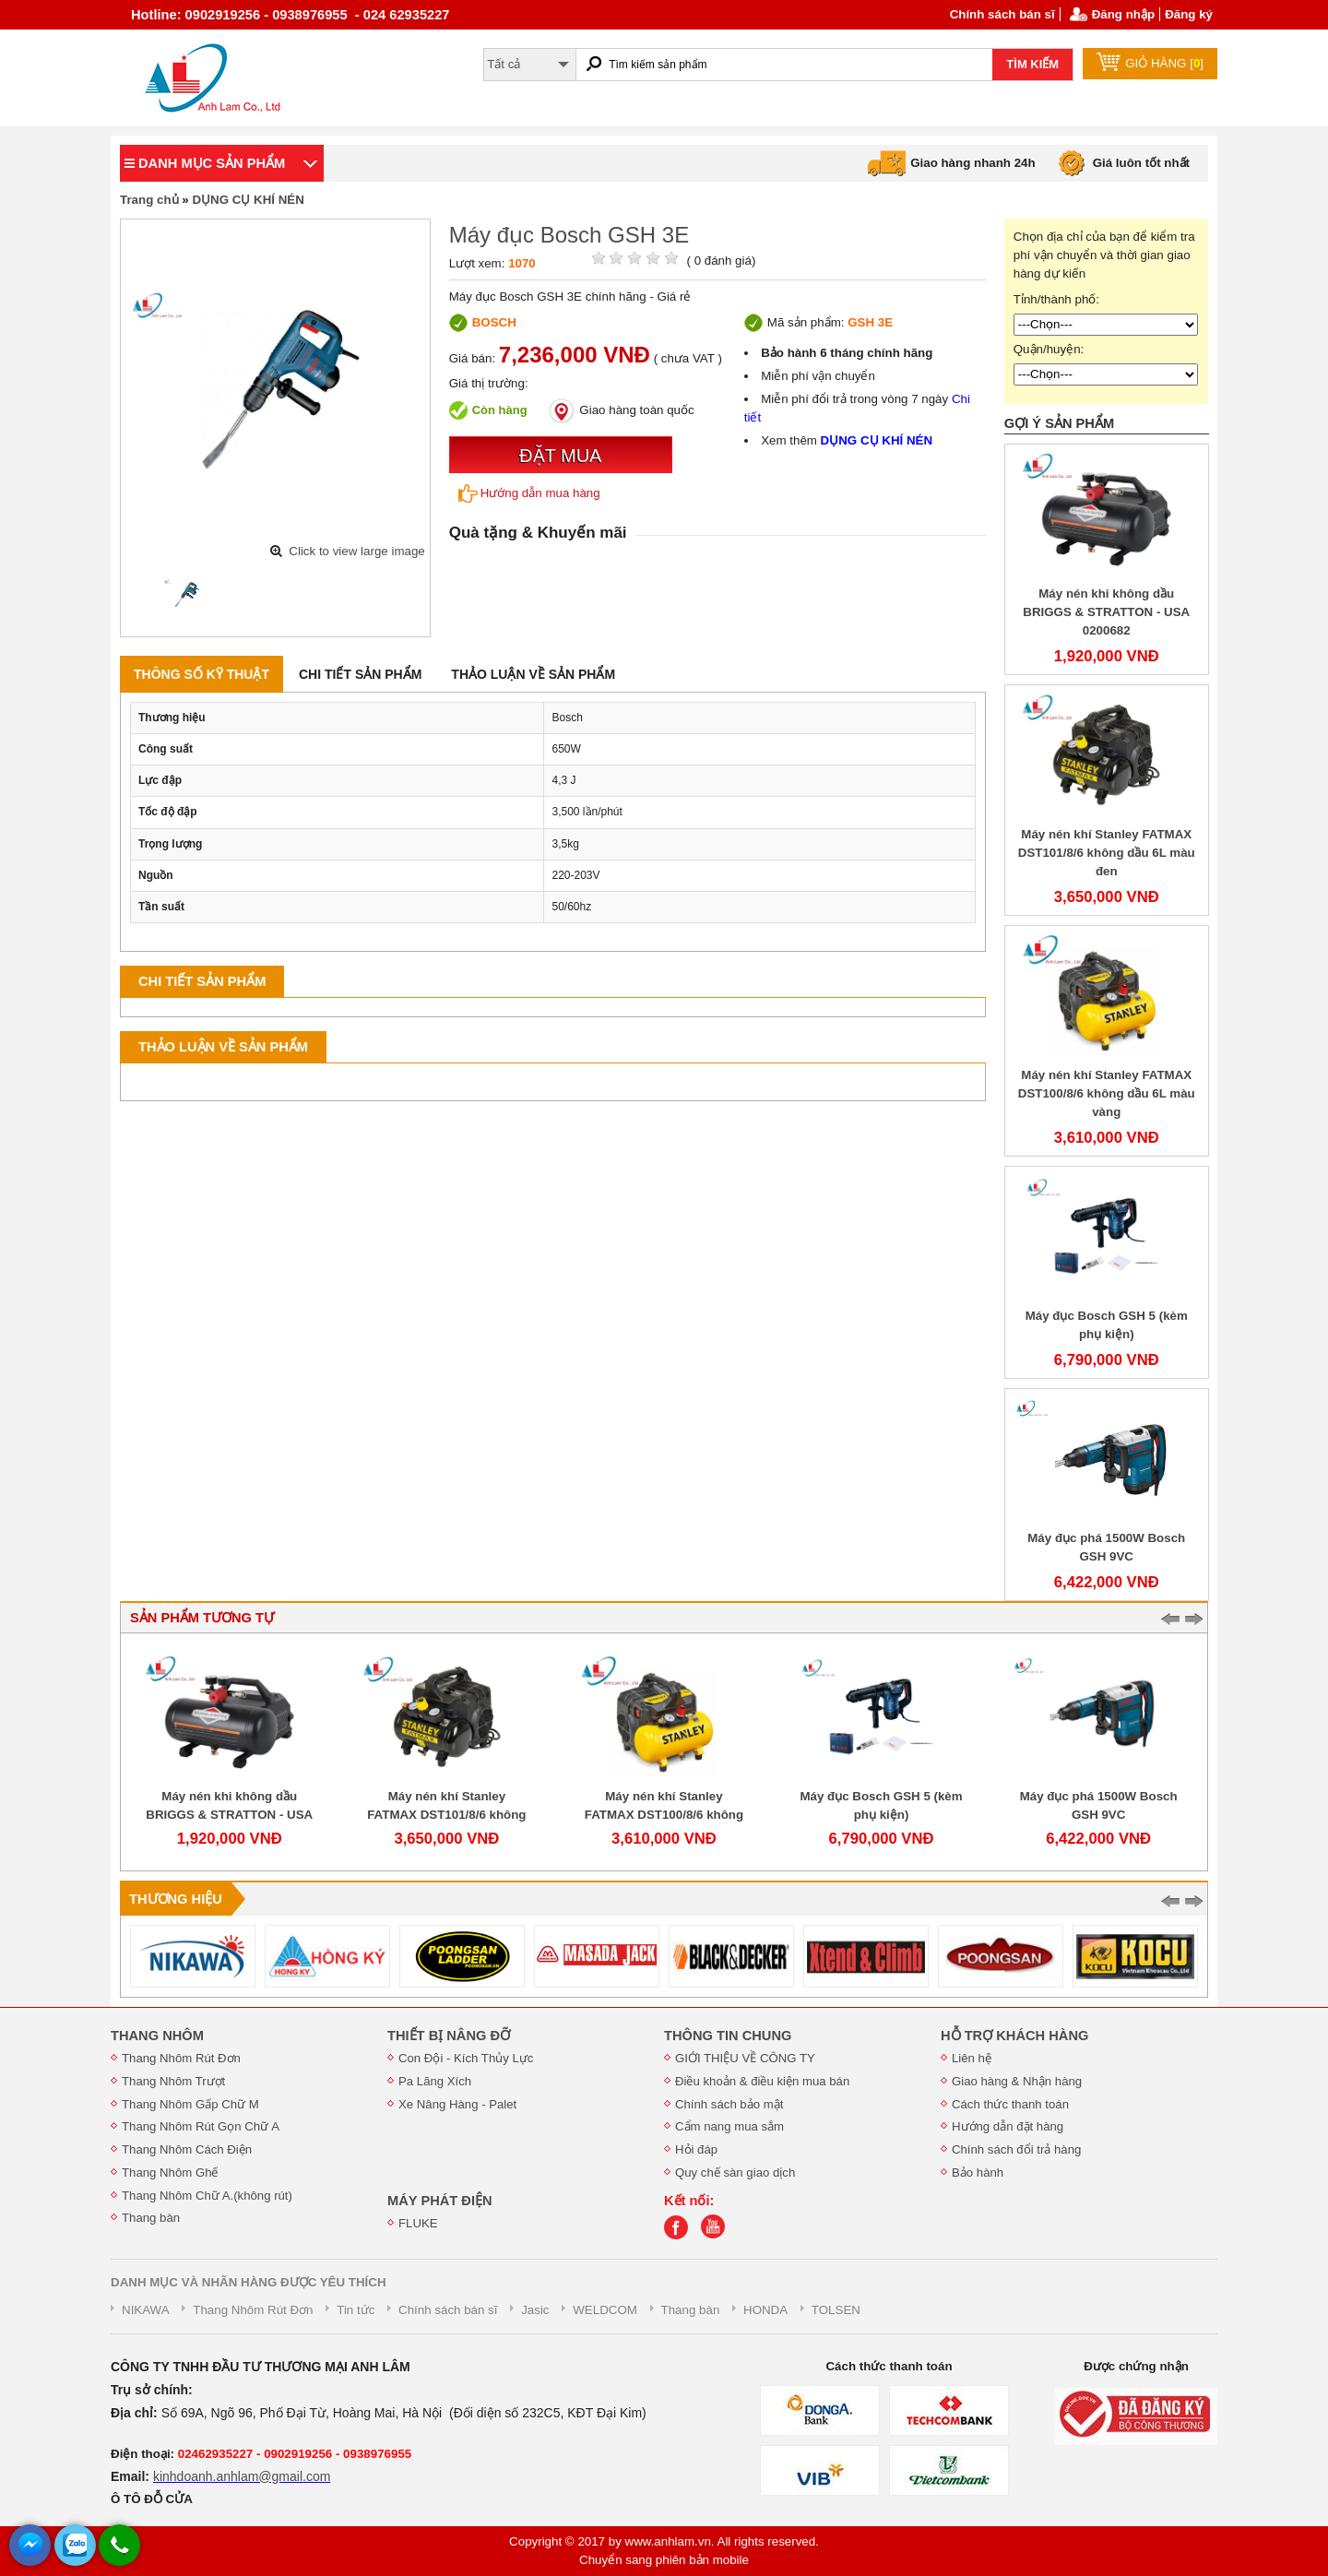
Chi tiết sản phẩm (360, 674)
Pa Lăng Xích (434, 2081)
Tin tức (355, 2310)
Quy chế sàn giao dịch (735, 2172)
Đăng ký (1189, 14)
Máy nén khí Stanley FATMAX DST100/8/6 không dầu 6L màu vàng (1106, 1093)
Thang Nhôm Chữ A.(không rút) (207, 2195)
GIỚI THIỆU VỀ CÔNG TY (745, 2058)
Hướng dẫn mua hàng (529, 493)
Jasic (535, 2310)
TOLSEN (836, 2310)
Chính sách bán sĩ (1002, 14)
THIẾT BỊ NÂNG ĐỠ (448, 2035)
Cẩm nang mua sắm (729, 2126)
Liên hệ (971, 2058)
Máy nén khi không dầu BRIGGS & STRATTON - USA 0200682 (1106, 612)
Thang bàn (151, 2218)
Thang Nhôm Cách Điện (187, 2149)
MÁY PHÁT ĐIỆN (439, 2200)
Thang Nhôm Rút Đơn (181, 2058)
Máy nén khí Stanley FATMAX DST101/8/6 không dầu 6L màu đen (1106, 852)
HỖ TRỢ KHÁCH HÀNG (1014, 2035)
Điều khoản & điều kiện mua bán (762, 2081)
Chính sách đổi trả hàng (1016, 2149)
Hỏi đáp (696, 2149)
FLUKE (418, 2223)
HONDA (765, 2310)
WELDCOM (605, 2310)
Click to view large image (356, 551)
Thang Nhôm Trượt (173, 2081)
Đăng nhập (1123, 14)
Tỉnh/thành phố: (1056, 299)
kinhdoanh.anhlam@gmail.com (241, 2476)
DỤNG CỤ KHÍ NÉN (247, 200)
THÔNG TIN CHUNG (727, 2035)
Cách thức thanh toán (1010, 2104)
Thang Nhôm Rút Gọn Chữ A (200, 2126)
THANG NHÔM (157, 2035)
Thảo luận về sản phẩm (533, 674)
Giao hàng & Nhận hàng (1017, 2081)
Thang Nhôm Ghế (170, 2172)
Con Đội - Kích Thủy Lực (465, 2058)
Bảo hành (977, 2172)
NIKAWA (146, 2310)
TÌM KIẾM (1032, 64)
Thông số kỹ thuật (201, 674)
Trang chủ (149, 200)
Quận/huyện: (1049, 349)
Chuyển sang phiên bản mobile (664, 2560)
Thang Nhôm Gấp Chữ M (190, 2104)
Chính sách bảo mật (729, 2104)
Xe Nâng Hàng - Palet (457, 2104)
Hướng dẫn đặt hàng (1007, 2126)
